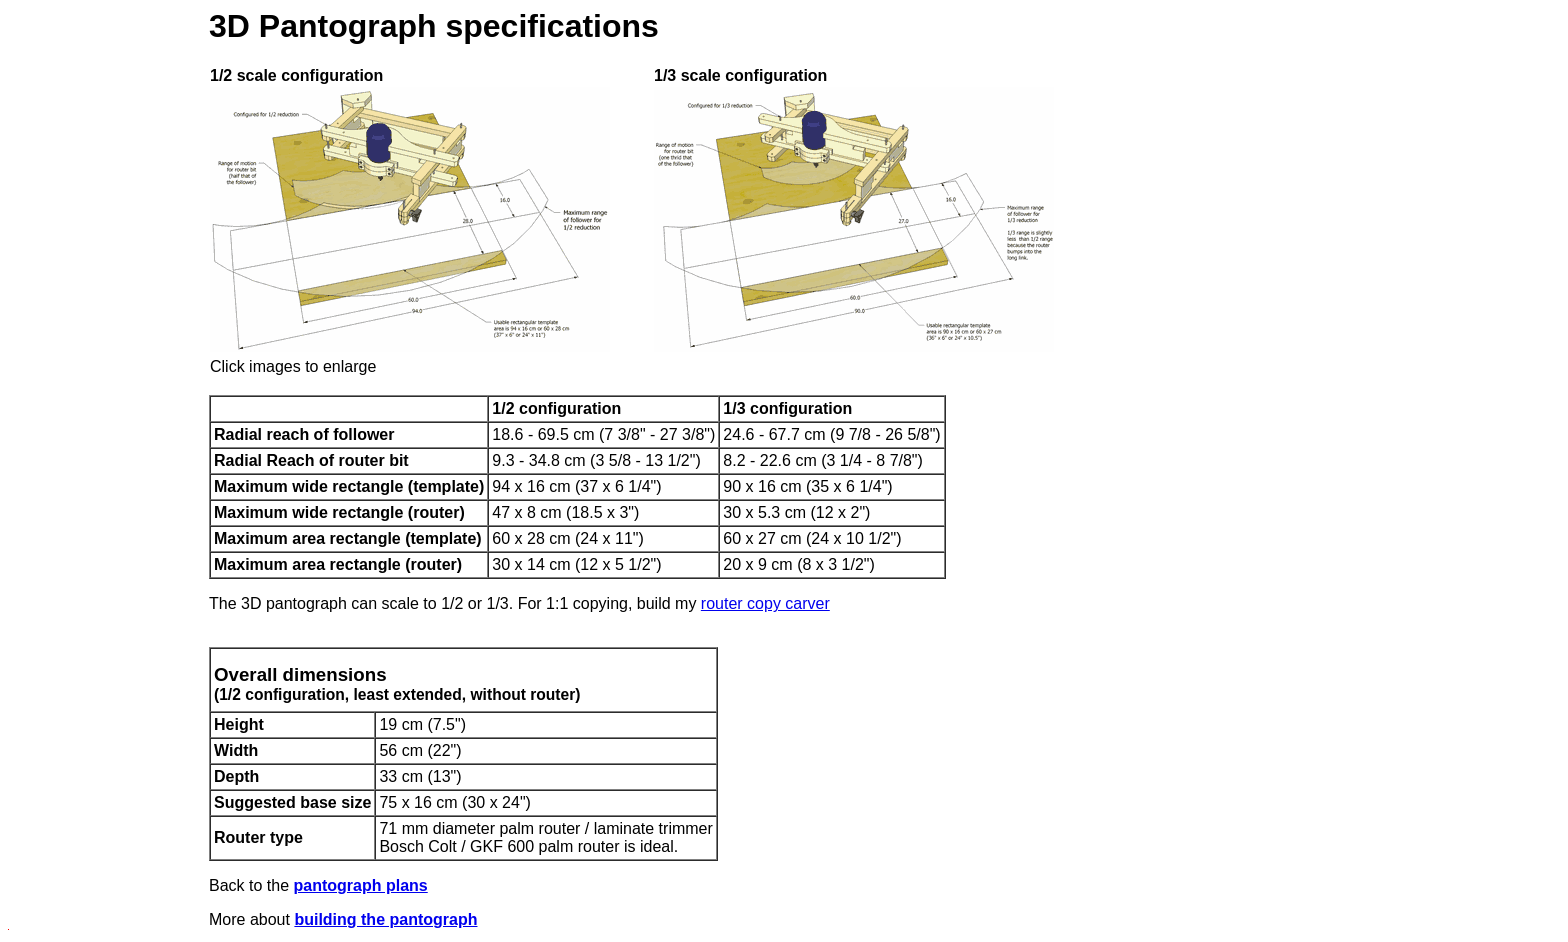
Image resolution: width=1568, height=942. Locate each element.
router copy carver (765, 603)
